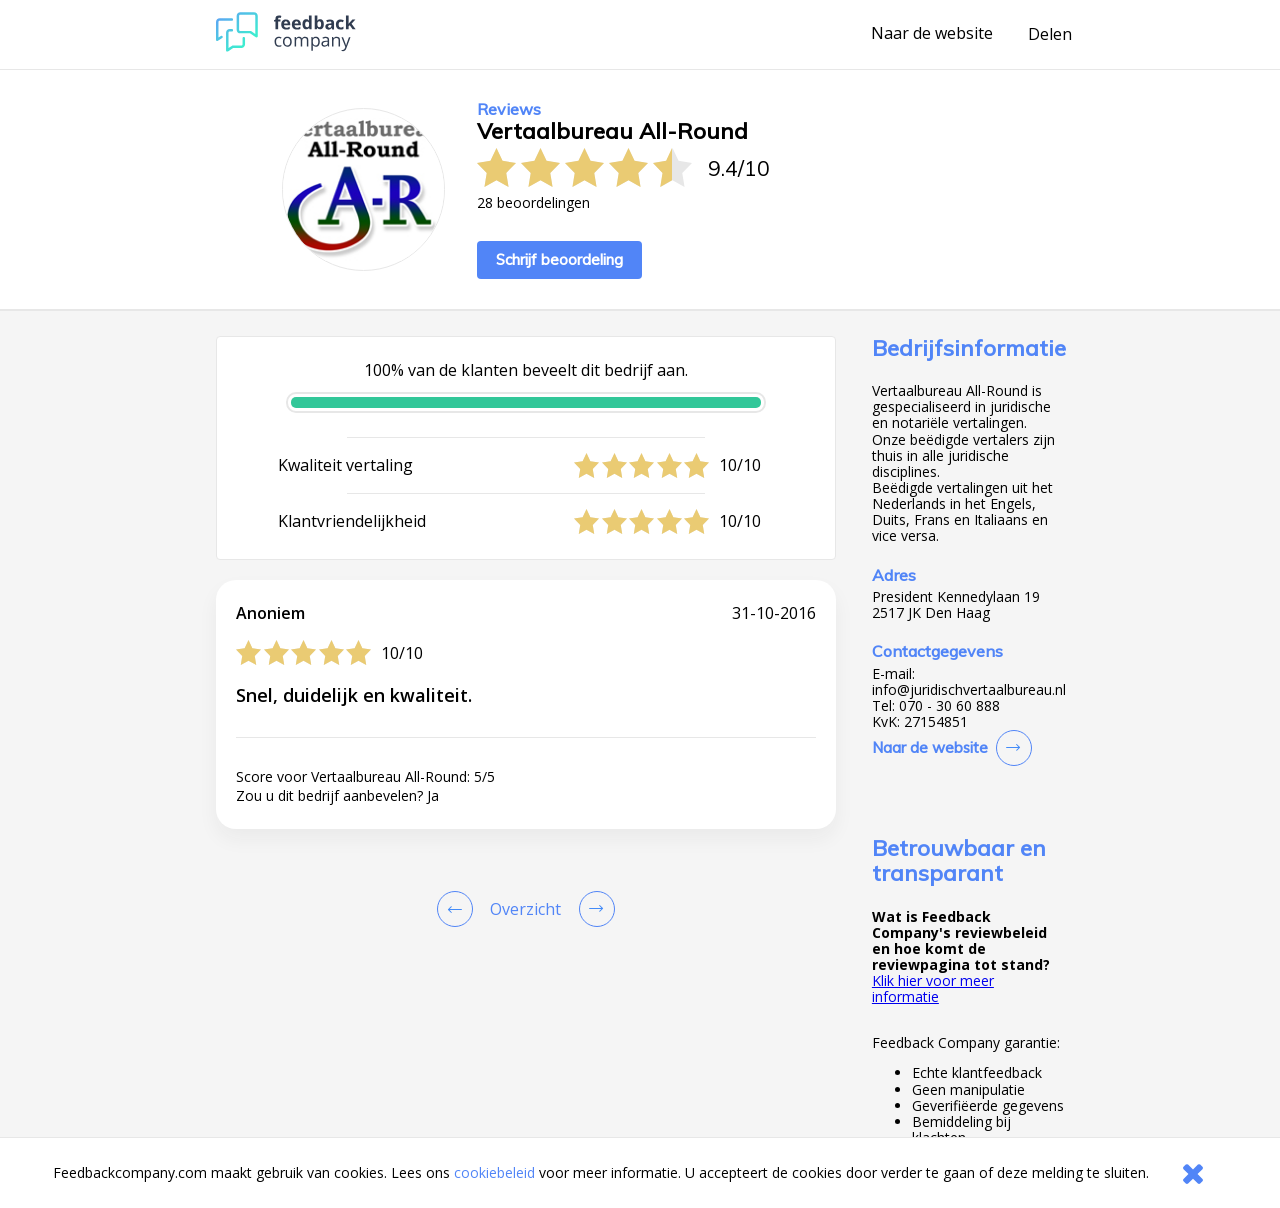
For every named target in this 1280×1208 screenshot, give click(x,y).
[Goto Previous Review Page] (459, 909)
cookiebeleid (494, 1172)
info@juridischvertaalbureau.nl (969, 690)
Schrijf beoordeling (559, 259)
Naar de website (932, 34)
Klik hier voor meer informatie (933, 988)
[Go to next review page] (593, 909)
